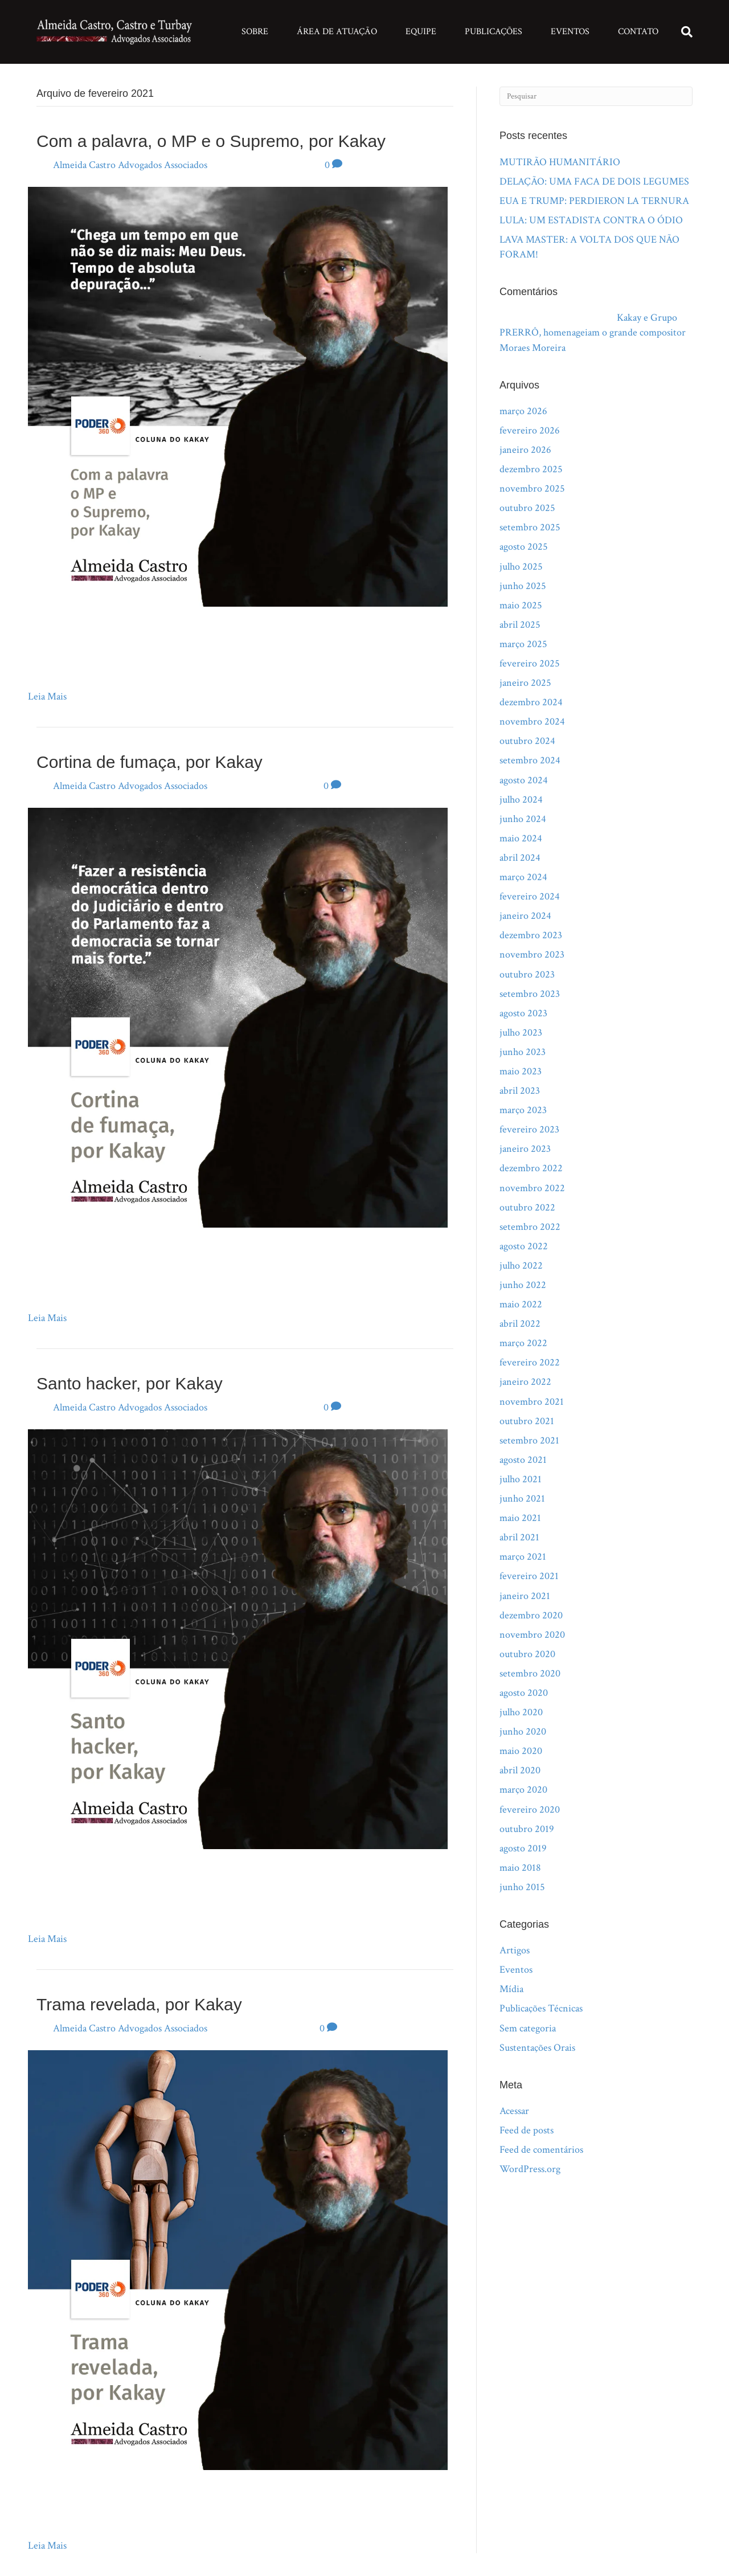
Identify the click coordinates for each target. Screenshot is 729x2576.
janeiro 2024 (525, 915)
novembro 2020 (532, 1634)
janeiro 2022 (525, 1381)
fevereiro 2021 (529, 1576)
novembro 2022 (532, 1188)
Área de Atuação (337, 32)
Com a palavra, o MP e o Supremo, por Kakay (211, 141)
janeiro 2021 (524, 1595)
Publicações (493, 32)
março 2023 (523, 1110)
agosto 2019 (523, 1848)
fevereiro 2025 (529, 663)
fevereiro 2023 (529, 1129)
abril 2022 (519, 1323)
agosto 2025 (523, 546)
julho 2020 (521, 1712)
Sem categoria (527, 2028)
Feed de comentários (541, 2149)
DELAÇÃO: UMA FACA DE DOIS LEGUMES (594, 181)
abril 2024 (519, 857)
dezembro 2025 (531, 469)
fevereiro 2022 (529, 1362)
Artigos (514, 1950)
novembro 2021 (531, 1401)
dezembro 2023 (530, 935)
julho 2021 (520, 1479)
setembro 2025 (529, 527)
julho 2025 (521, 566)
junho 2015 (522, 1887)
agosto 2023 (523, 1013)
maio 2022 (520, 1304)
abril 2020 (519, 1770)
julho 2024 (521, 799)
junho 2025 (522, 585)
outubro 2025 (527, 507)
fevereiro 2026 (529, 430)
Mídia (511, 1989)
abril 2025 (519, 624)
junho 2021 (522, 1498)
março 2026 (523, 411)
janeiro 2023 (525, 1148)
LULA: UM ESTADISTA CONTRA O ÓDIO (591, 220)
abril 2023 (519, 1090)
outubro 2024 (527, 740)
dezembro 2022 (531, 1168)
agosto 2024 (523, 780)
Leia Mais (47, 696)
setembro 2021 (529, 1440)
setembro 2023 (529, 993)
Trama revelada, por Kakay (139, 2004)
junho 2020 (522, 1731)
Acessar (514, 2110)
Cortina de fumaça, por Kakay (149, 762)
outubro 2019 (526, 1828)
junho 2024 (522, 818)
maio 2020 (520, 1750)
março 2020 (523, 1789)
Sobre (254, 32)
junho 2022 (522, 1284)
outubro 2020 (527, 1654)
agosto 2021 (523, 1459)
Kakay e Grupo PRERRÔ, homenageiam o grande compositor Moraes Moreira (592, 332)
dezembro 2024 (531, 702)
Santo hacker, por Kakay (129, 1383)
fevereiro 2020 (529, 1809)
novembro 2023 (531, 954)
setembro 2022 (529, 1226)
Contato (638, 32)
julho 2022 (521, 1265)
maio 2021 (520, 1517)
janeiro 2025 (525, 682)
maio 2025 (520, 605)
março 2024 (523, 877)
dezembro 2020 (531, 1615)
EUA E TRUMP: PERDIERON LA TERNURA (594, 200)
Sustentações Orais (537, 2047)
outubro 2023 (527, 974)
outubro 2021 (526, 1421)
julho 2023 (520, 1032)
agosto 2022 (523, 1246)
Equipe (421, 32)
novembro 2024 (532, 721)
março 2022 (523, 1343)
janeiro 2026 (525, 449)
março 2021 (522, 1556)
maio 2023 (520, 1071)
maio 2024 (520, 838)
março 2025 (523, 644)
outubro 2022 (527, 1207)
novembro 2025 (532, 488)
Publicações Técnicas (541, 2008)
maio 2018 (520, 1867)
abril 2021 (519, 1537)
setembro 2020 (529, 1673)
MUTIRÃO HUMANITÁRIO (559, 162)
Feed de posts (526, 2130)
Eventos (570, 32)
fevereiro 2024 (529, 896)
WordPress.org (529, 2169)
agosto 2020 (523, 1692)
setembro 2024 (529, 760)
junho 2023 (522, 1051)
